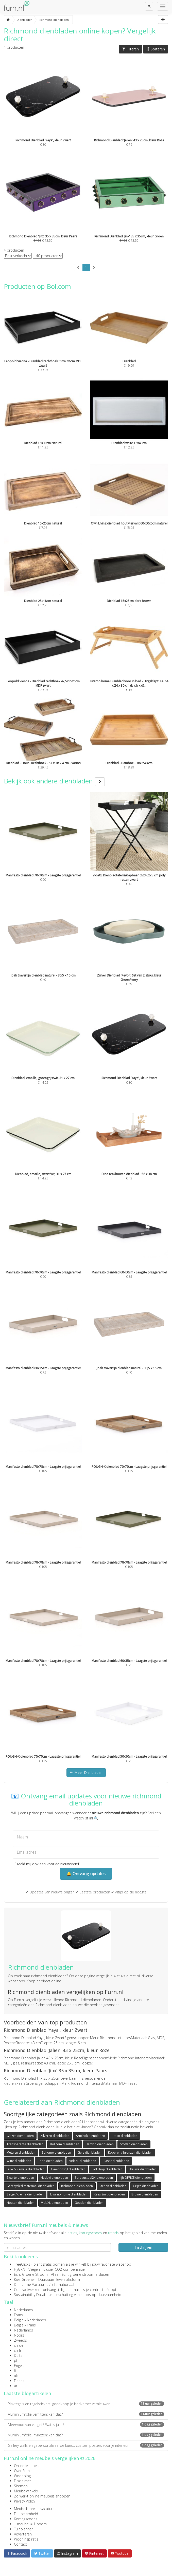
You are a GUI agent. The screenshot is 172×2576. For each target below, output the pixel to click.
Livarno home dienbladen (68, 2194)
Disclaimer (22, 2480)
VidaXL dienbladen (82, 2161)
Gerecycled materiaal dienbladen (31, 2186)
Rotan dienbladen (124, 2136)
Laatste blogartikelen (27, 2393)
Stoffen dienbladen (134, 2144)
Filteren (130, 49)
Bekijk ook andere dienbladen (54, 780)
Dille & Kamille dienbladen (25, 2169)
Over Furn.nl (23, 2470)
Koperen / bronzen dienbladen (130, 2152)
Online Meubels (26, 2465)
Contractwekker (27, 2289)
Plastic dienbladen (116, 2161)
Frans (18, 2314)
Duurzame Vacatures (31, 2284)
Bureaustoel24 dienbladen (94, 2177)
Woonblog (22, 2475)
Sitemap (21, 2486)
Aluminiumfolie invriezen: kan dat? (86, 2435)
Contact (20, 2544)
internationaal (62, 2284)
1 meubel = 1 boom (30, 2524)
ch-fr (17, 2350)
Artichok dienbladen (90, 2136)
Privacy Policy (24, 2501)
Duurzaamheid (26, 2513)
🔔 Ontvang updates (86, 1873)
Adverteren (23, 2534)
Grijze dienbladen (146, 2186)
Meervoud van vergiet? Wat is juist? (86, 2424)
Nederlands (23, 2309)
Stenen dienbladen (112, 2186)
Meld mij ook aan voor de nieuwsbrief (46, 1864)
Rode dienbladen (50, 2161)
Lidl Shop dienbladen (107, 2169)
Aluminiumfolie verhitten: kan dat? (86, 2414)
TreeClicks (22, 2264)
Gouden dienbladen (89, 2203)
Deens (19, 2380)
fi (15, 2370)
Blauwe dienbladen (143, 2169)
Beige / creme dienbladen (25, 2194)
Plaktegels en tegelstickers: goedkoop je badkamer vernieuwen (86, 2403)
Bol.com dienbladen (64, 2144)
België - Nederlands (30, 2320)
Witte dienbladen (19, 2161)
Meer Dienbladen (86, 1772)
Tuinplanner (23, 2529)
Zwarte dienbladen (20, 2177)
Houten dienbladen (21, 2203)
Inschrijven (143, 2247)
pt (16, 2360)
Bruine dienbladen (144, 2194)
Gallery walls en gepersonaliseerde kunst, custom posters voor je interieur (86, 2445)
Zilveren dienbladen (54, 2136)
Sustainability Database (33, 2294)
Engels (19, 2365)
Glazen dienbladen (20, 2136)
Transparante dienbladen (25, 2144)
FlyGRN (19, 2269)
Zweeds (20, 2340)
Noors (19, 2335)
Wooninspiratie (26, 2539)
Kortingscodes (25, 2518)
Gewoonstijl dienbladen (68, 2169)
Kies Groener (24, 2279)
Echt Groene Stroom (31, 2274)
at (15, 2385)
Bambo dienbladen (100, 2144)
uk (16, 2375)
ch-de (18, 2345)
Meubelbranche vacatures (35, 2508)
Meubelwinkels (26, 2491)
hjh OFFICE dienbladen (135, 2177)
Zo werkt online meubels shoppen (42, 2496)
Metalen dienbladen (21, 2152)
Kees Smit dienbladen (109, 2194)
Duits (18, 2355)
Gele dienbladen (89, 2152)
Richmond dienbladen (77, 2186)
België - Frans (25, 2325)
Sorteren (155, 49)
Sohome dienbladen (56, 2152)
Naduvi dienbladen (54, 2177)
